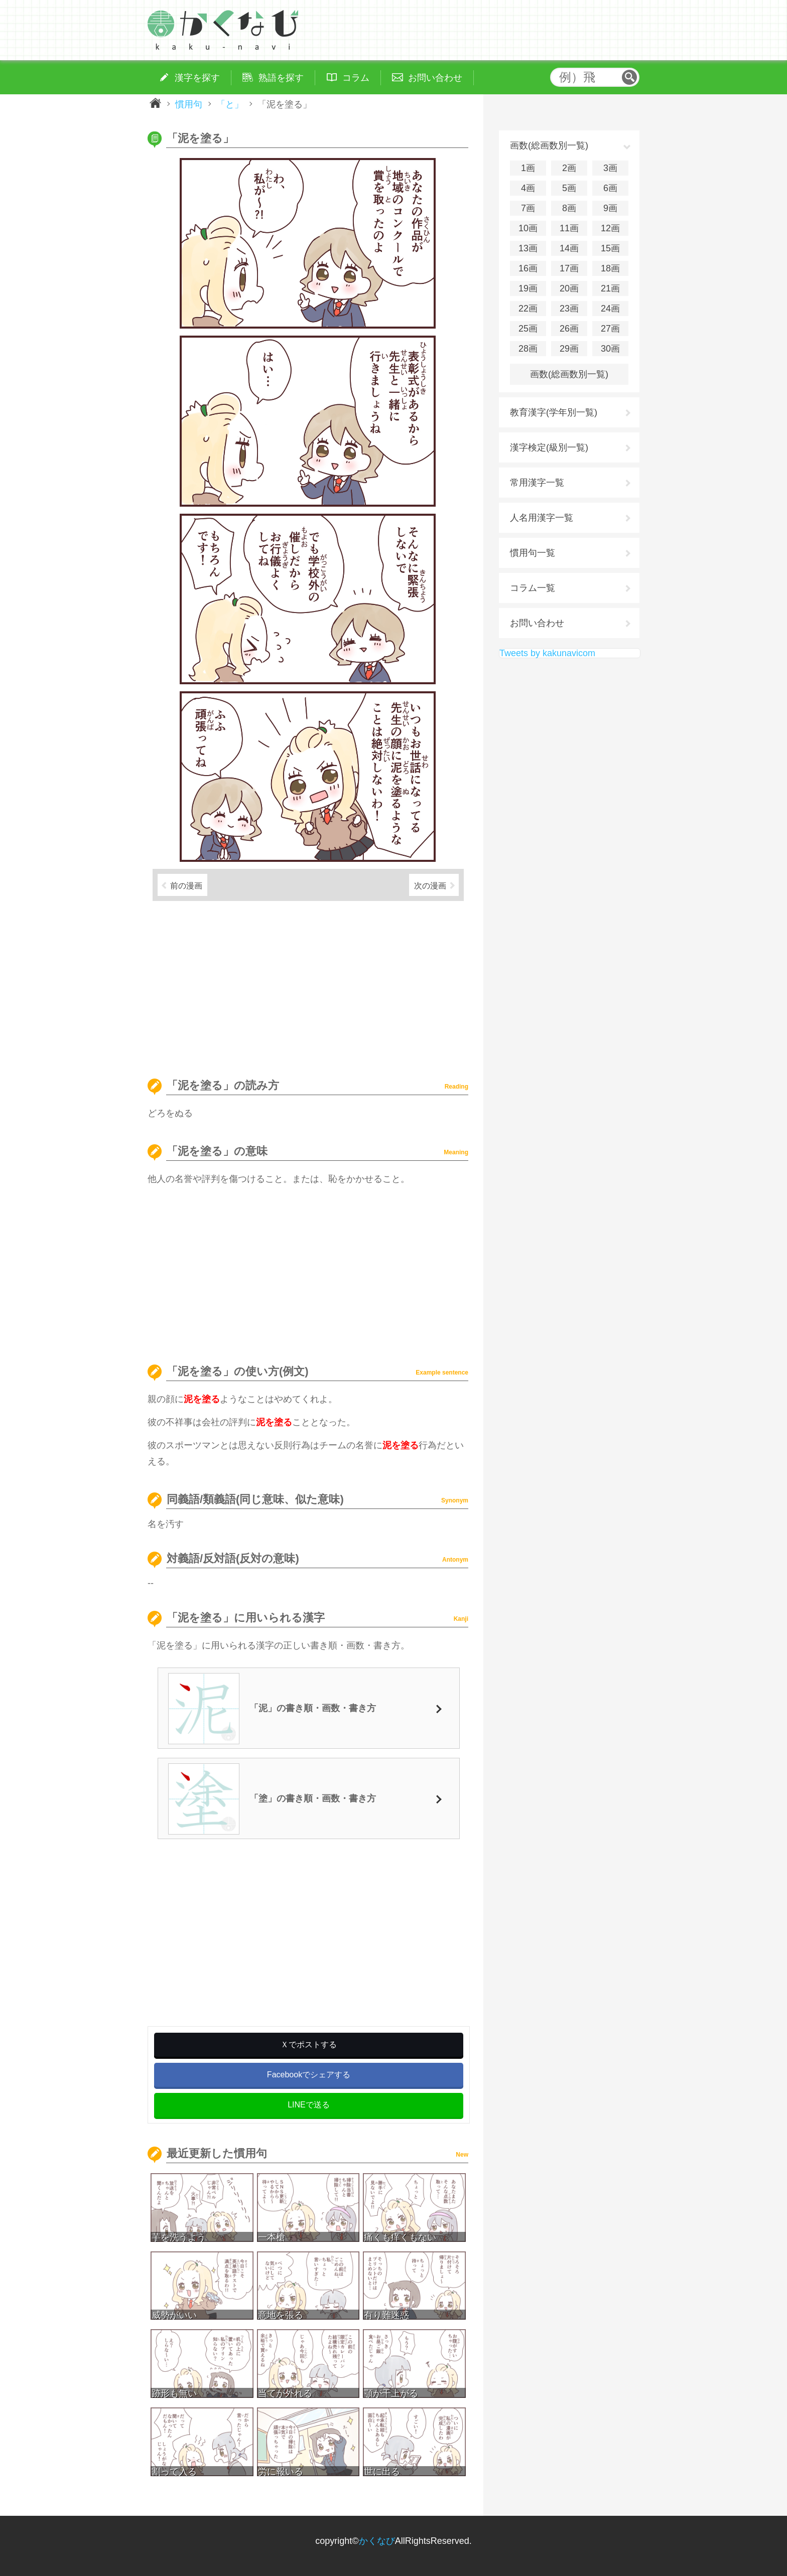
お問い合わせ (537, 623)
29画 (569, 349)
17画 (569, 268)
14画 (569, 248)
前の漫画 (186, 885)
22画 (528, 309)
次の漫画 (430, 885)
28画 (528, 349)
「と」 (229, 103)
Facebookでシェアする (308, 2074)
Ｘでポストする (309, 2044)
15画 (610, 248)
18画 (610, 268)
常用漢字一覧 (537, 483)
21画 (610, 288)
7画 (528, 208)
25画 (528, 329)
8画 (569, 208)
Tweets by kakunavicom (547, 653)
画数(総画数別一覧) (569, 374)
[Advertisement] (308, 985)
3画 (610, 168)
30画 (610, 349)
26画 (569, 329)
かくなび (377, 2541)
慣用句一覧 (532, 553)
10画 (528, 228)
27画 (610, 329)
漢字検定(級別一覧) (549, 447)
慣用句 (188, 103)
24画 (610, 309)
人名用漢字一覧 (541, 518)
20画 (569, 288)
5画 (569, 188)
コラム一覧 (532, 588)
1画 (528, 168)
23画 (569, 309)
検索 (629, 77)
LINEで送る (309, 2104)
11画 (569, 228)
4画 (528, 188)
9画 (610, 208)
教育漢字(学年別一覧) (553, 412)
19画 (528, 288)
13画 (528, 248)
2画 (569, 168)
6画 (610, 188)
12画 (610, 228)
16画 (528, 268)
